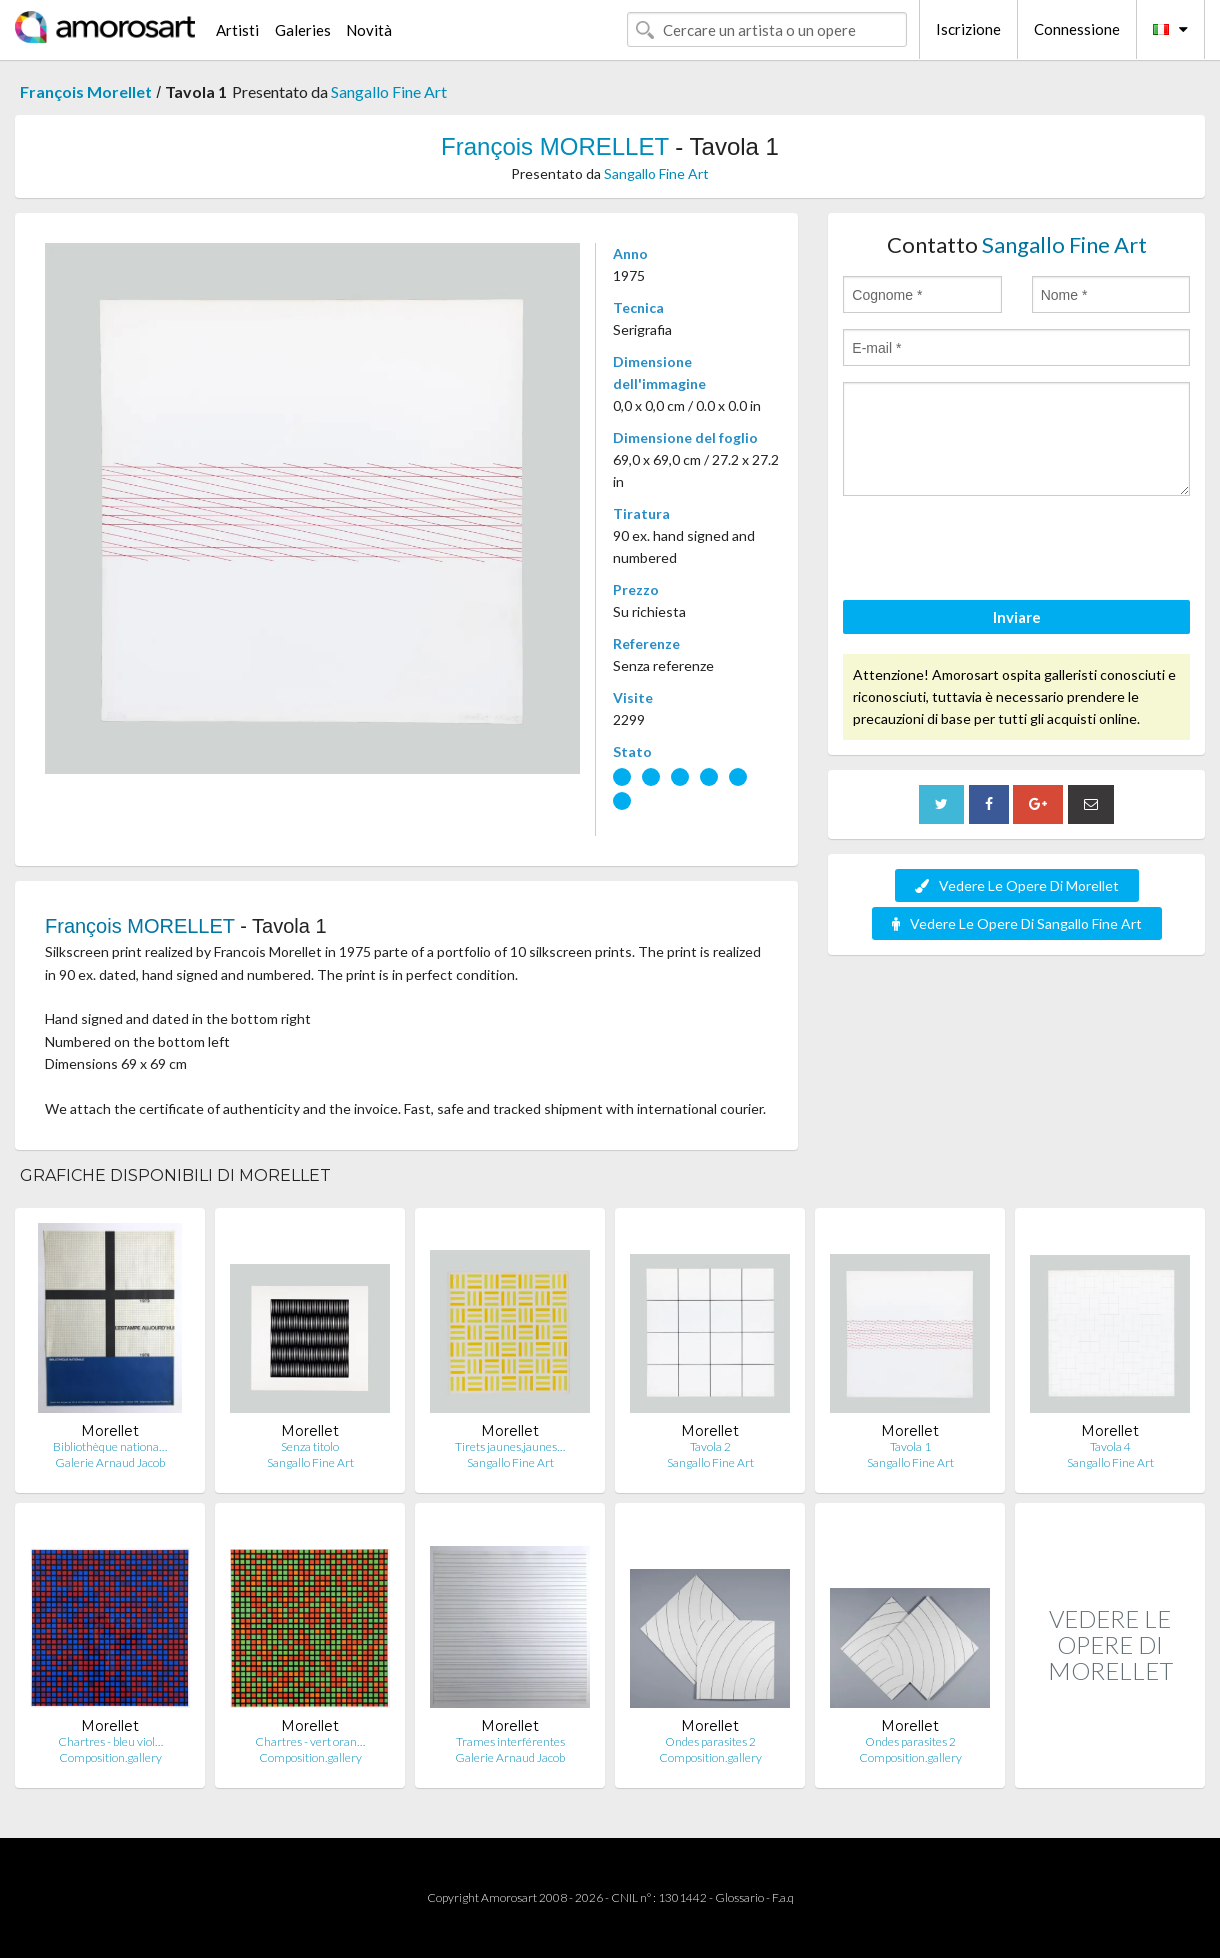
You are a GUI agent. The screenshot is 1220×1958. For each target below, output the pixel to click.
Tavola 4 (1110, 1446)
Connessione (1077, 29)
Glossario (739, 1897)
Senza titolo (310, 1446)
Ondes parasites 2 (710, 1741)
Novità (369, 30)
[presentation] (995, 551)
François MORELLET (555, 146)
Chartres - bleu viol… (110, 1741)
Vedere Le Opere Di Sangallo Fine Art (1017, 923)
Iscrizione (968, 29)
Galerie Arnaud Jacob (110, 1462)
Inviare (1017, 617)
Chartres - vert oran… (310, 1741)
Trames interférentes (510, 1741)
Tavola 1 (910, 1446)
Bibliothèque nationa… (110, 1446)
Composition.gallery (110, 1757)
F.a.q (783, 1897)
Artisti (237, 30)
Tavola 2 (710, 1446)
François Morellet (86, 91)
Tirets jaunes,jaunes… (510, 1446)
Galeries (303, 30)
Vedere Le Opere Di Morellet (1017, 885)
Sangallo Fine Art (389, 91)
